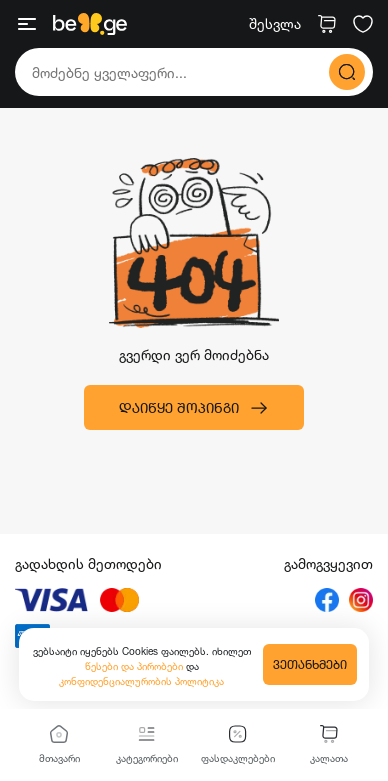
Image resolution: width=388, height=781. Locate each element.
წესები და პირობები (135, 666)
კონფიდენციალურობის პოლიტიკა (141, 681)
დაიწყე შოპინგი (194, 408)
